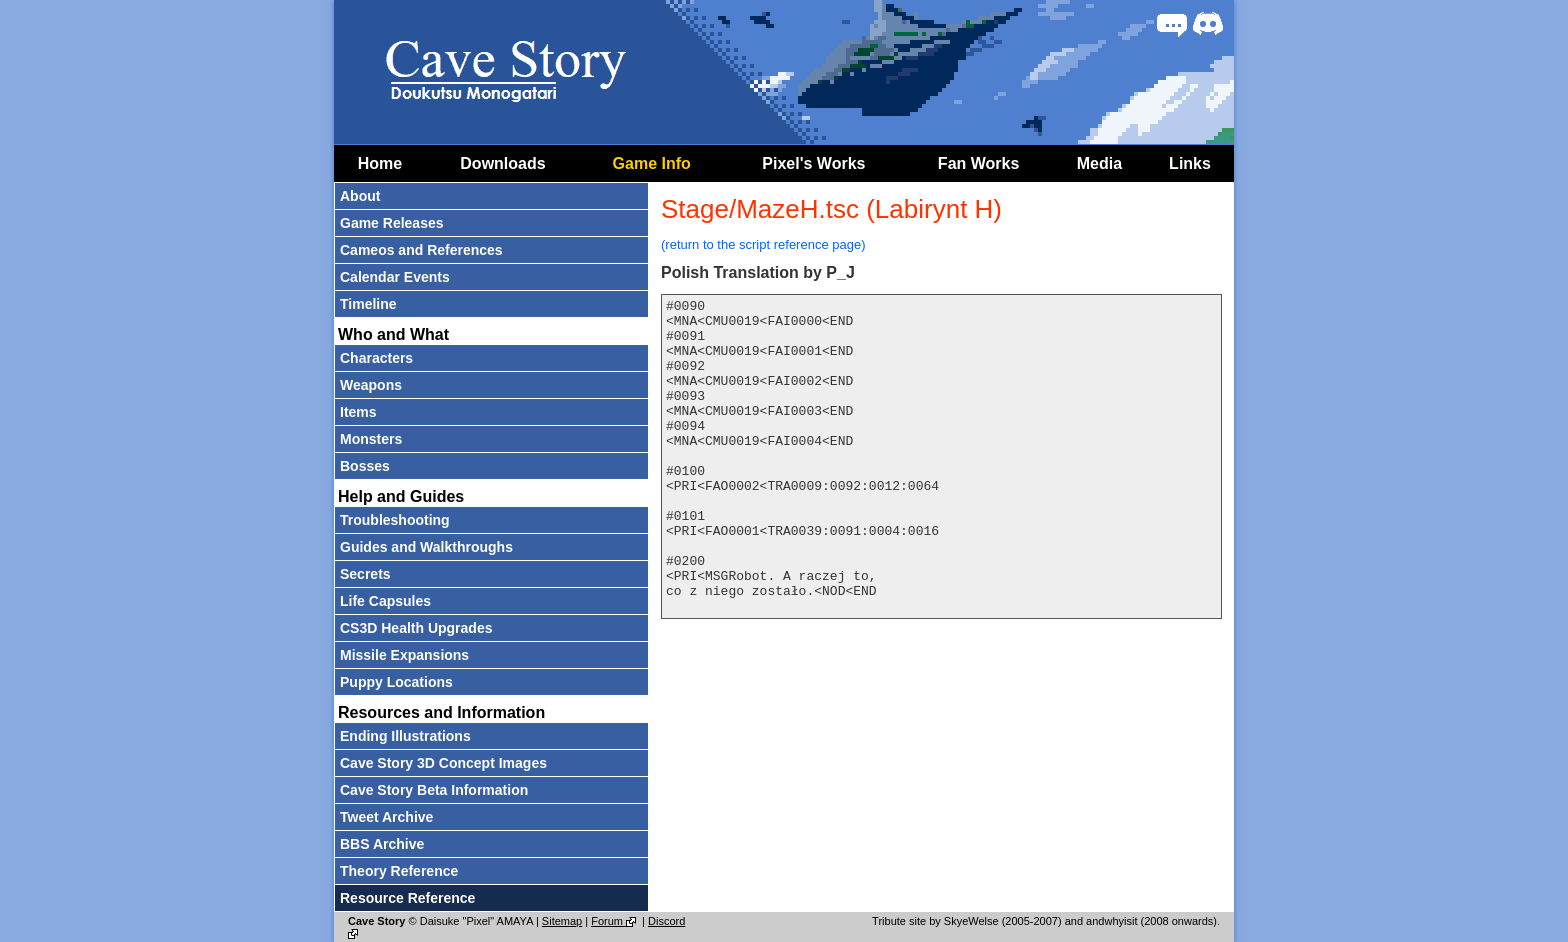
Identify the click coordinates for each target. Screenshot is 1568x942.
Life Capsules (385, 601)
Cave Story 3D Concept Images (443, 763)
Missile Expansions (404, 655)
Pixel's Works (813, 163)
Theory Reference (399, 871)
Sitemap (562, 921)
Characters (376, 358)
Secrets (365, 574)
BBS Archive (382, 844)
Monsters (371, 439)
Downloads (502, 163)
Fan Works (979, 163)
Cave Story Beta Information (434, 790)
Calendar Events (395, 277)
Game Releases (392, 223)
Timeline (368, 304)
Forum (615, 921)
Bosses (365, 466)
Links (1190, 163)
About (360, 196)
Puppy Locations (396, 682)
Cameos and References (421, 250)
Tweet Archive (386, 817)
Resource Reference (407, 898)
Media (1099, 163)
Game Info (652, 163)
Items (358, 412)
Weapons (371, 385)
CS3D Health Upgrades (416, 628)
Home (380, 163)
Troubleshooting (395, 520)
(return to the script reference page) (763, 244)
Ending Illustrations (405, 736)
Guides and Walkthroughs (426, 547)
